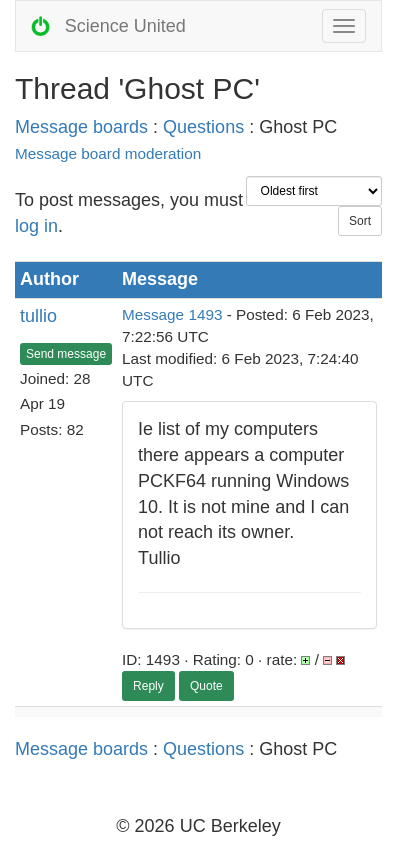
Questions (203, 127)
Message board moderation (108, 153)
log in (36, 226)
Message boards (81, 127)
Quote (206, 686)
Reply (148, 686)
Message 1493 (172, 314)
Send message (66, 354)
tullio (38, 316)
